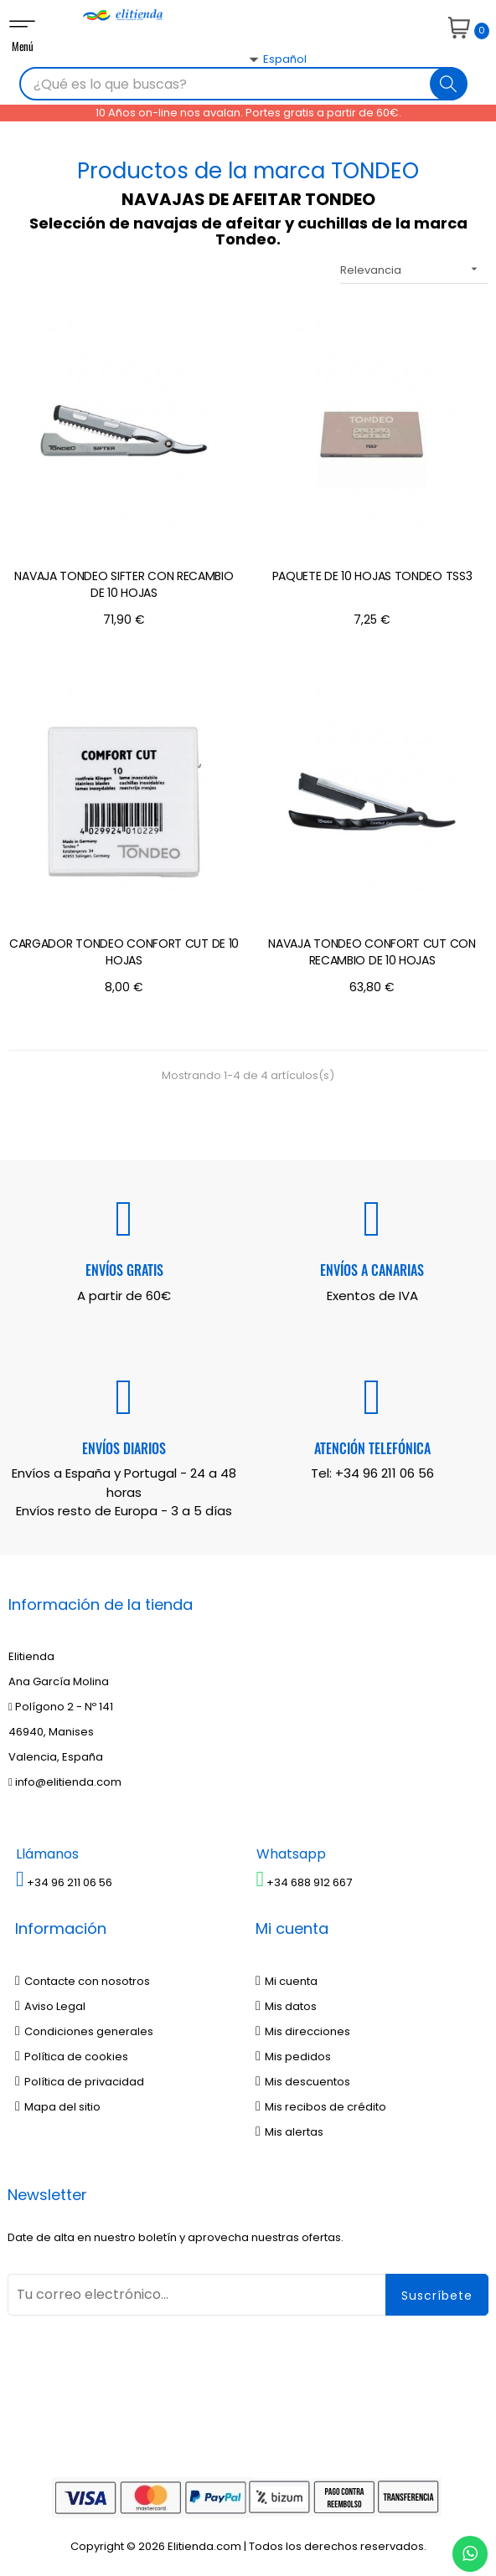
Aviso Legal (50, 2006)
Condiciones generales (84, 2031)
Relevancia (414, 269)
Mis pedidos (293, 2056)
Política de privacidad (79, 2082)
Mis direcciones (303, 2031)
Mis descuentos (303, 2082)
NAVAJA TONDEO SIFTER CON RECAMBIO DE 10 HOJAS (123, 584)
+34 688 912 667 (304, 1882)
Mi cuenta (287, 1981)
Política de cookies (71, 2056)
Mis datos (286, 2006)
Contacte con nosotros (82, 1981)
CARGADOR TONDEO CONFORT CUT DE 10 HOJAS (124, 952)
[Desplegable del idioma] (258, 88)
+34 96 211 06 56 (384, 1473)
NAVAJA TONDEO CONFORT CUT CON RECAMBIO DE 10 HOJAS (371, 952)
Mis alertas (289, 2132)
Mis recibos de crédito (321, 2107)
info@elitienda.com (64, 1782)
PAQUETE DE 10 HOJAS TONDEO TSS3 (372, 576)
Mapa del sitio (58, 2107)
